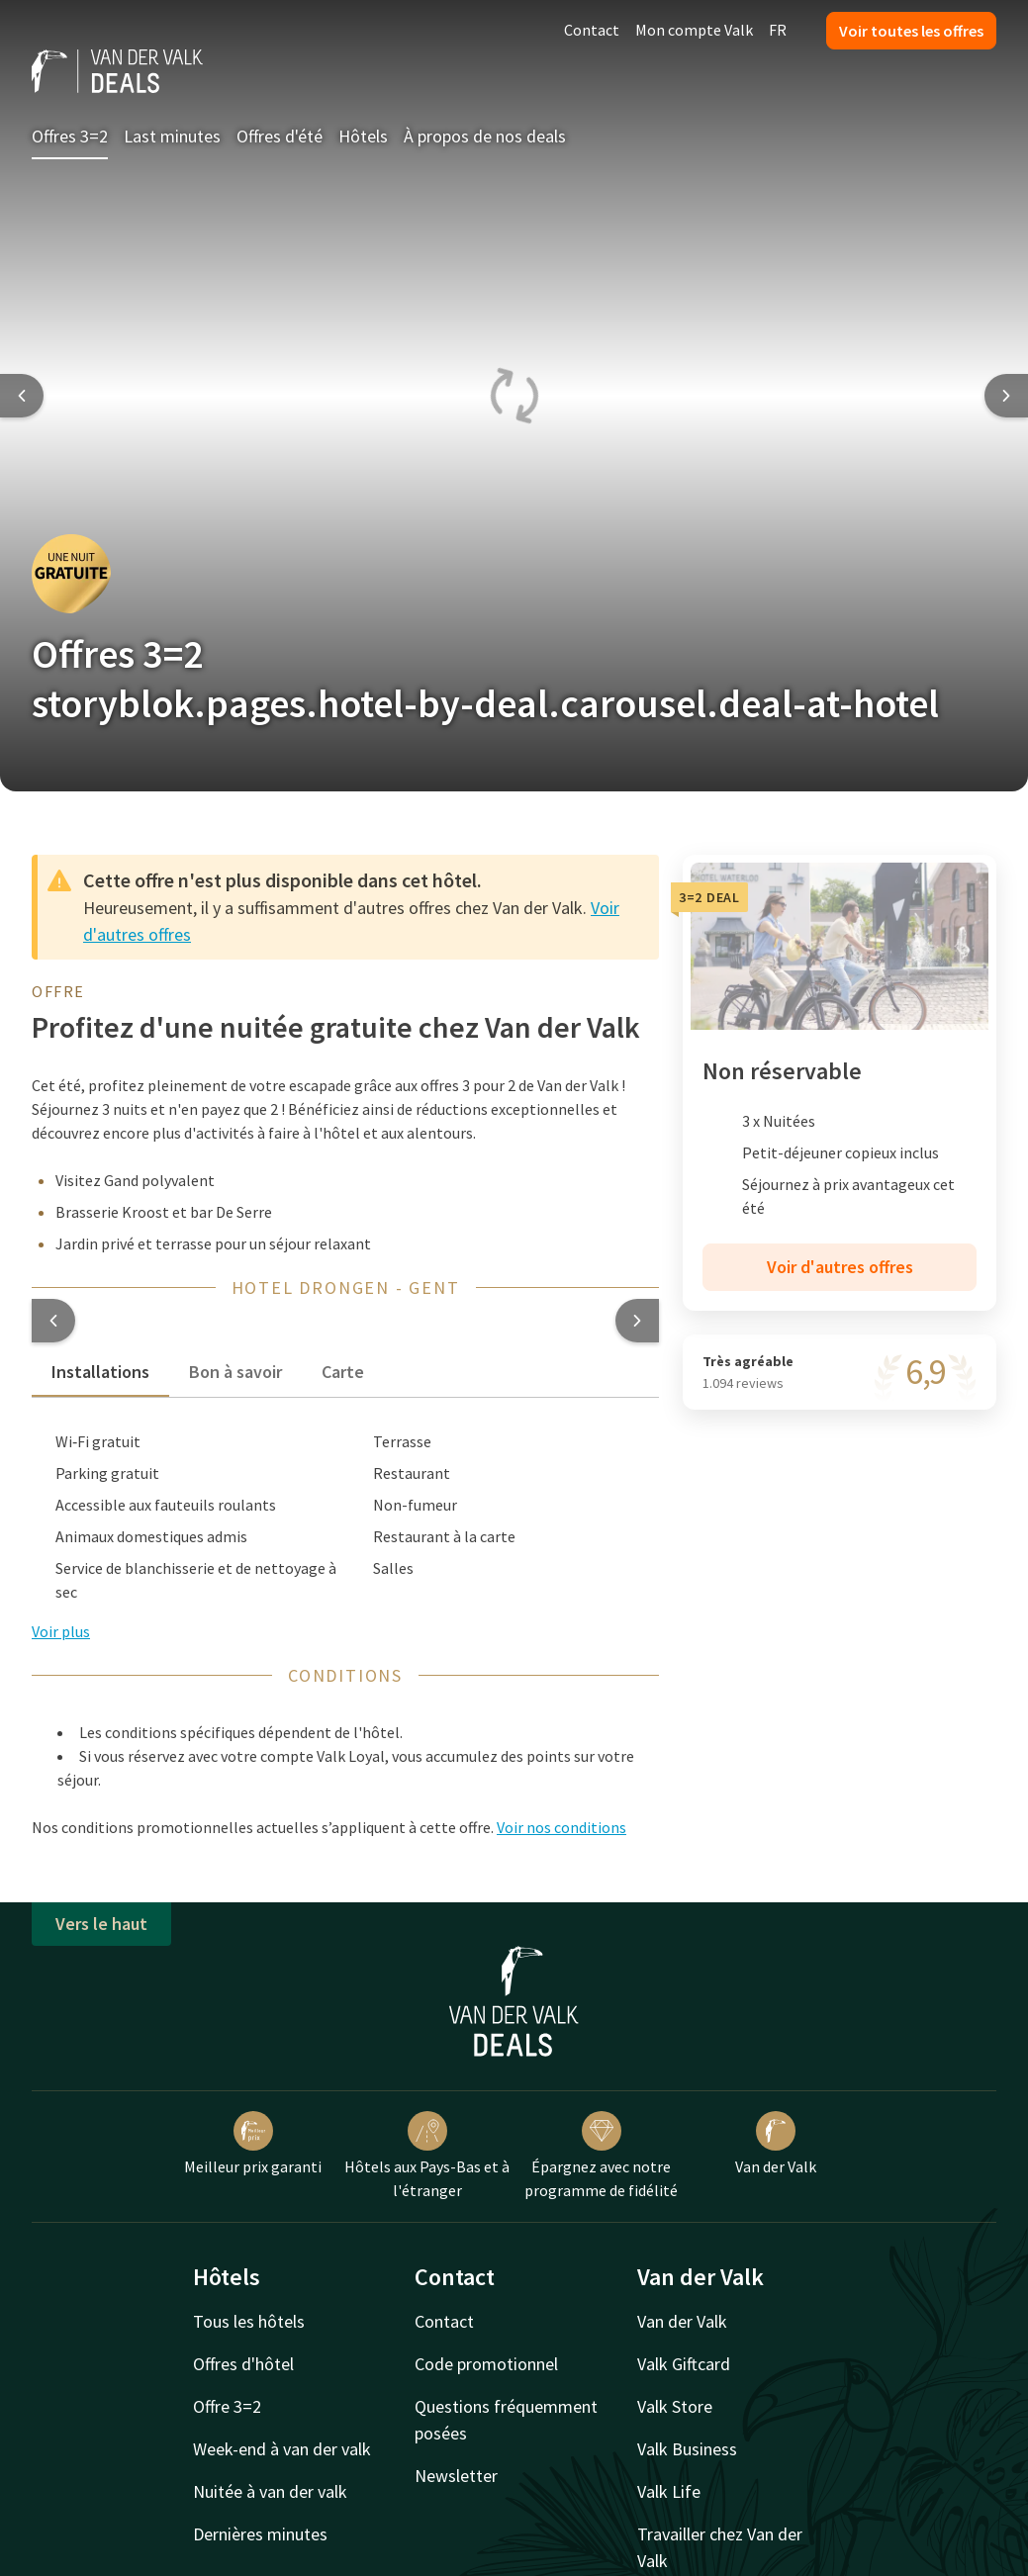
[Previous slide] (22, 395)
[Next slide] (1006, 395)
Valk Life (669, 2491)
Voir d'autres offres (840, 1266)
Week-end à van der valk (282, 2449)
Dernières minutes (260, 2534)
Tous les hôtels (249, 2321)
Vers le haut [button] (101, 1923)
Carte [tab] (343, 1371)
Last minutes (172, 136)
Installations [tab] (100, 1371)
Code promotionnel (486, 2363)
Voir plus (61, 1631)
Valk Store (674, 2406)
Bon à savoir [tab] (235, 1371)
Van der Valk (775, 2143)
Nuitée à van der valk (270, 2491)
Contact (591, 30)
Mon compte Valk (694, 30)
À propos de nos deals (485, 136)
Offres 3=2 (70, 136)
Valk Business (687, 2449)
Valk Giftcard (683, 2363)
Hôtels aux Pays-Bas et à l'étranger (427, 2155)
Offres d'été (279, 136)
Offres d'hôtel (243, 2363)
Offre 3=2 (227, 2406)
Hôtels (363, 136)
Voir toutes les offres (911, 31)
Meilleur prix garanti (253, 2143)
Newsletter (456, 2475)
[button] (53, 1320)
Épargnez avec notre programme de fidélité (601, 2155)
